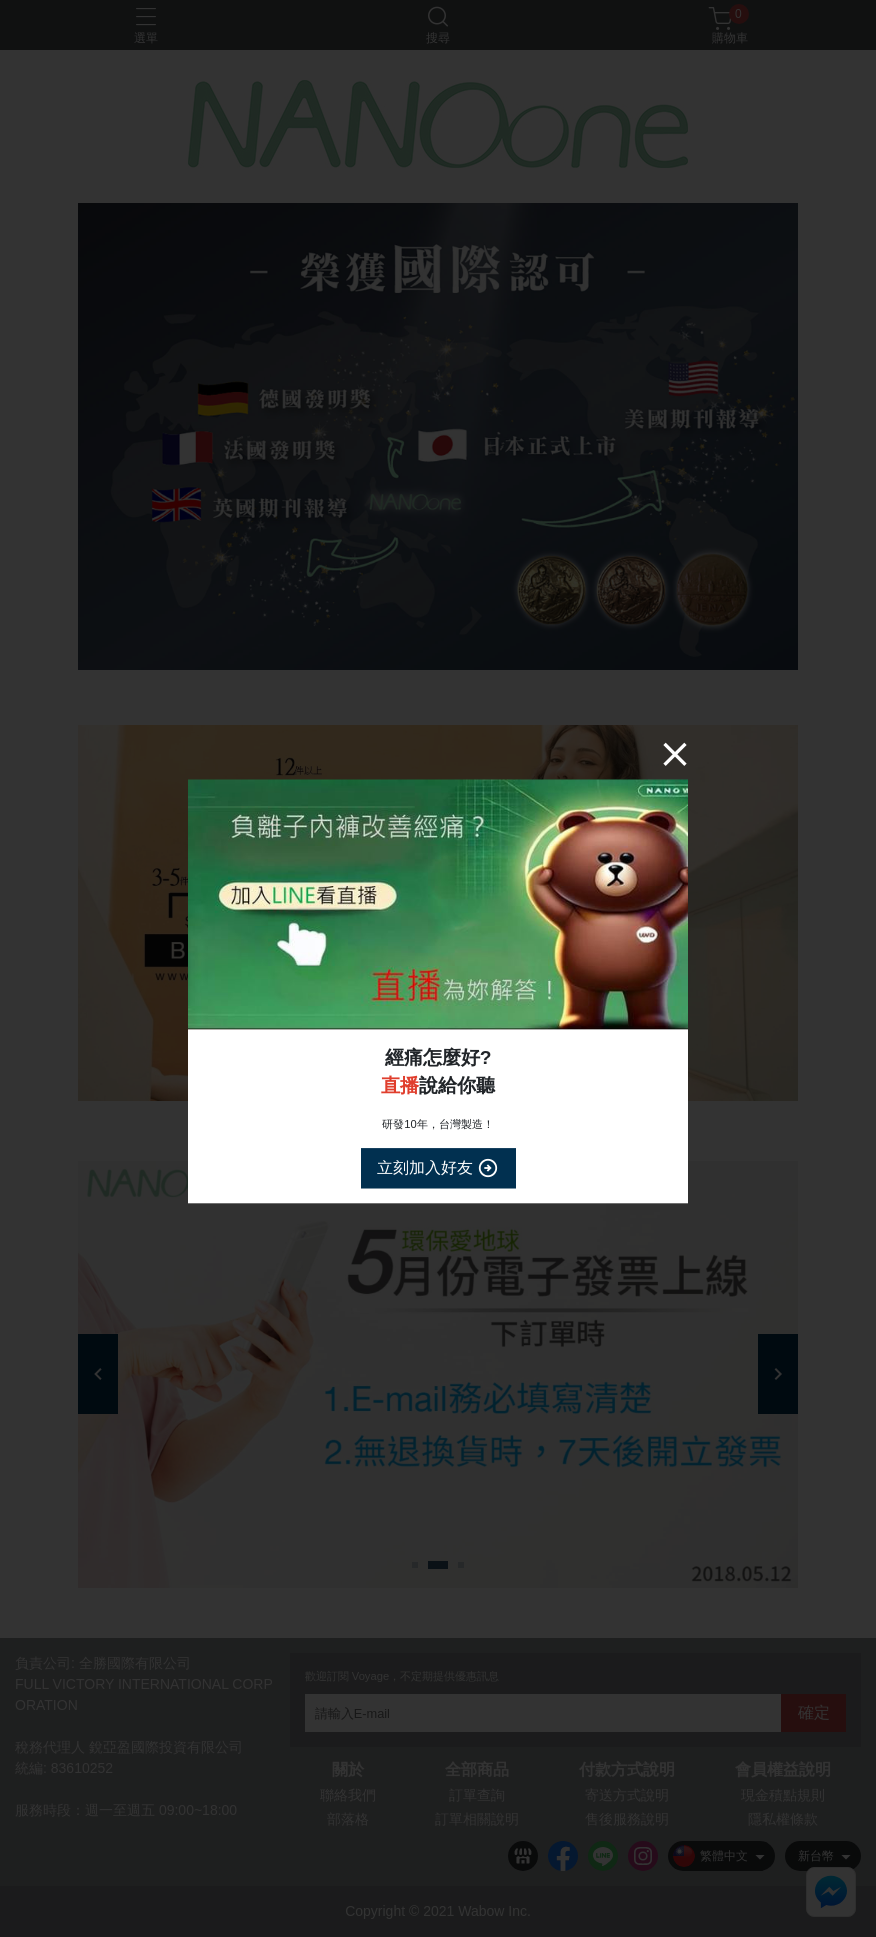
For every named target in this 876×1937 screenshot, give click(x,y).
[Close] (675, 754)
